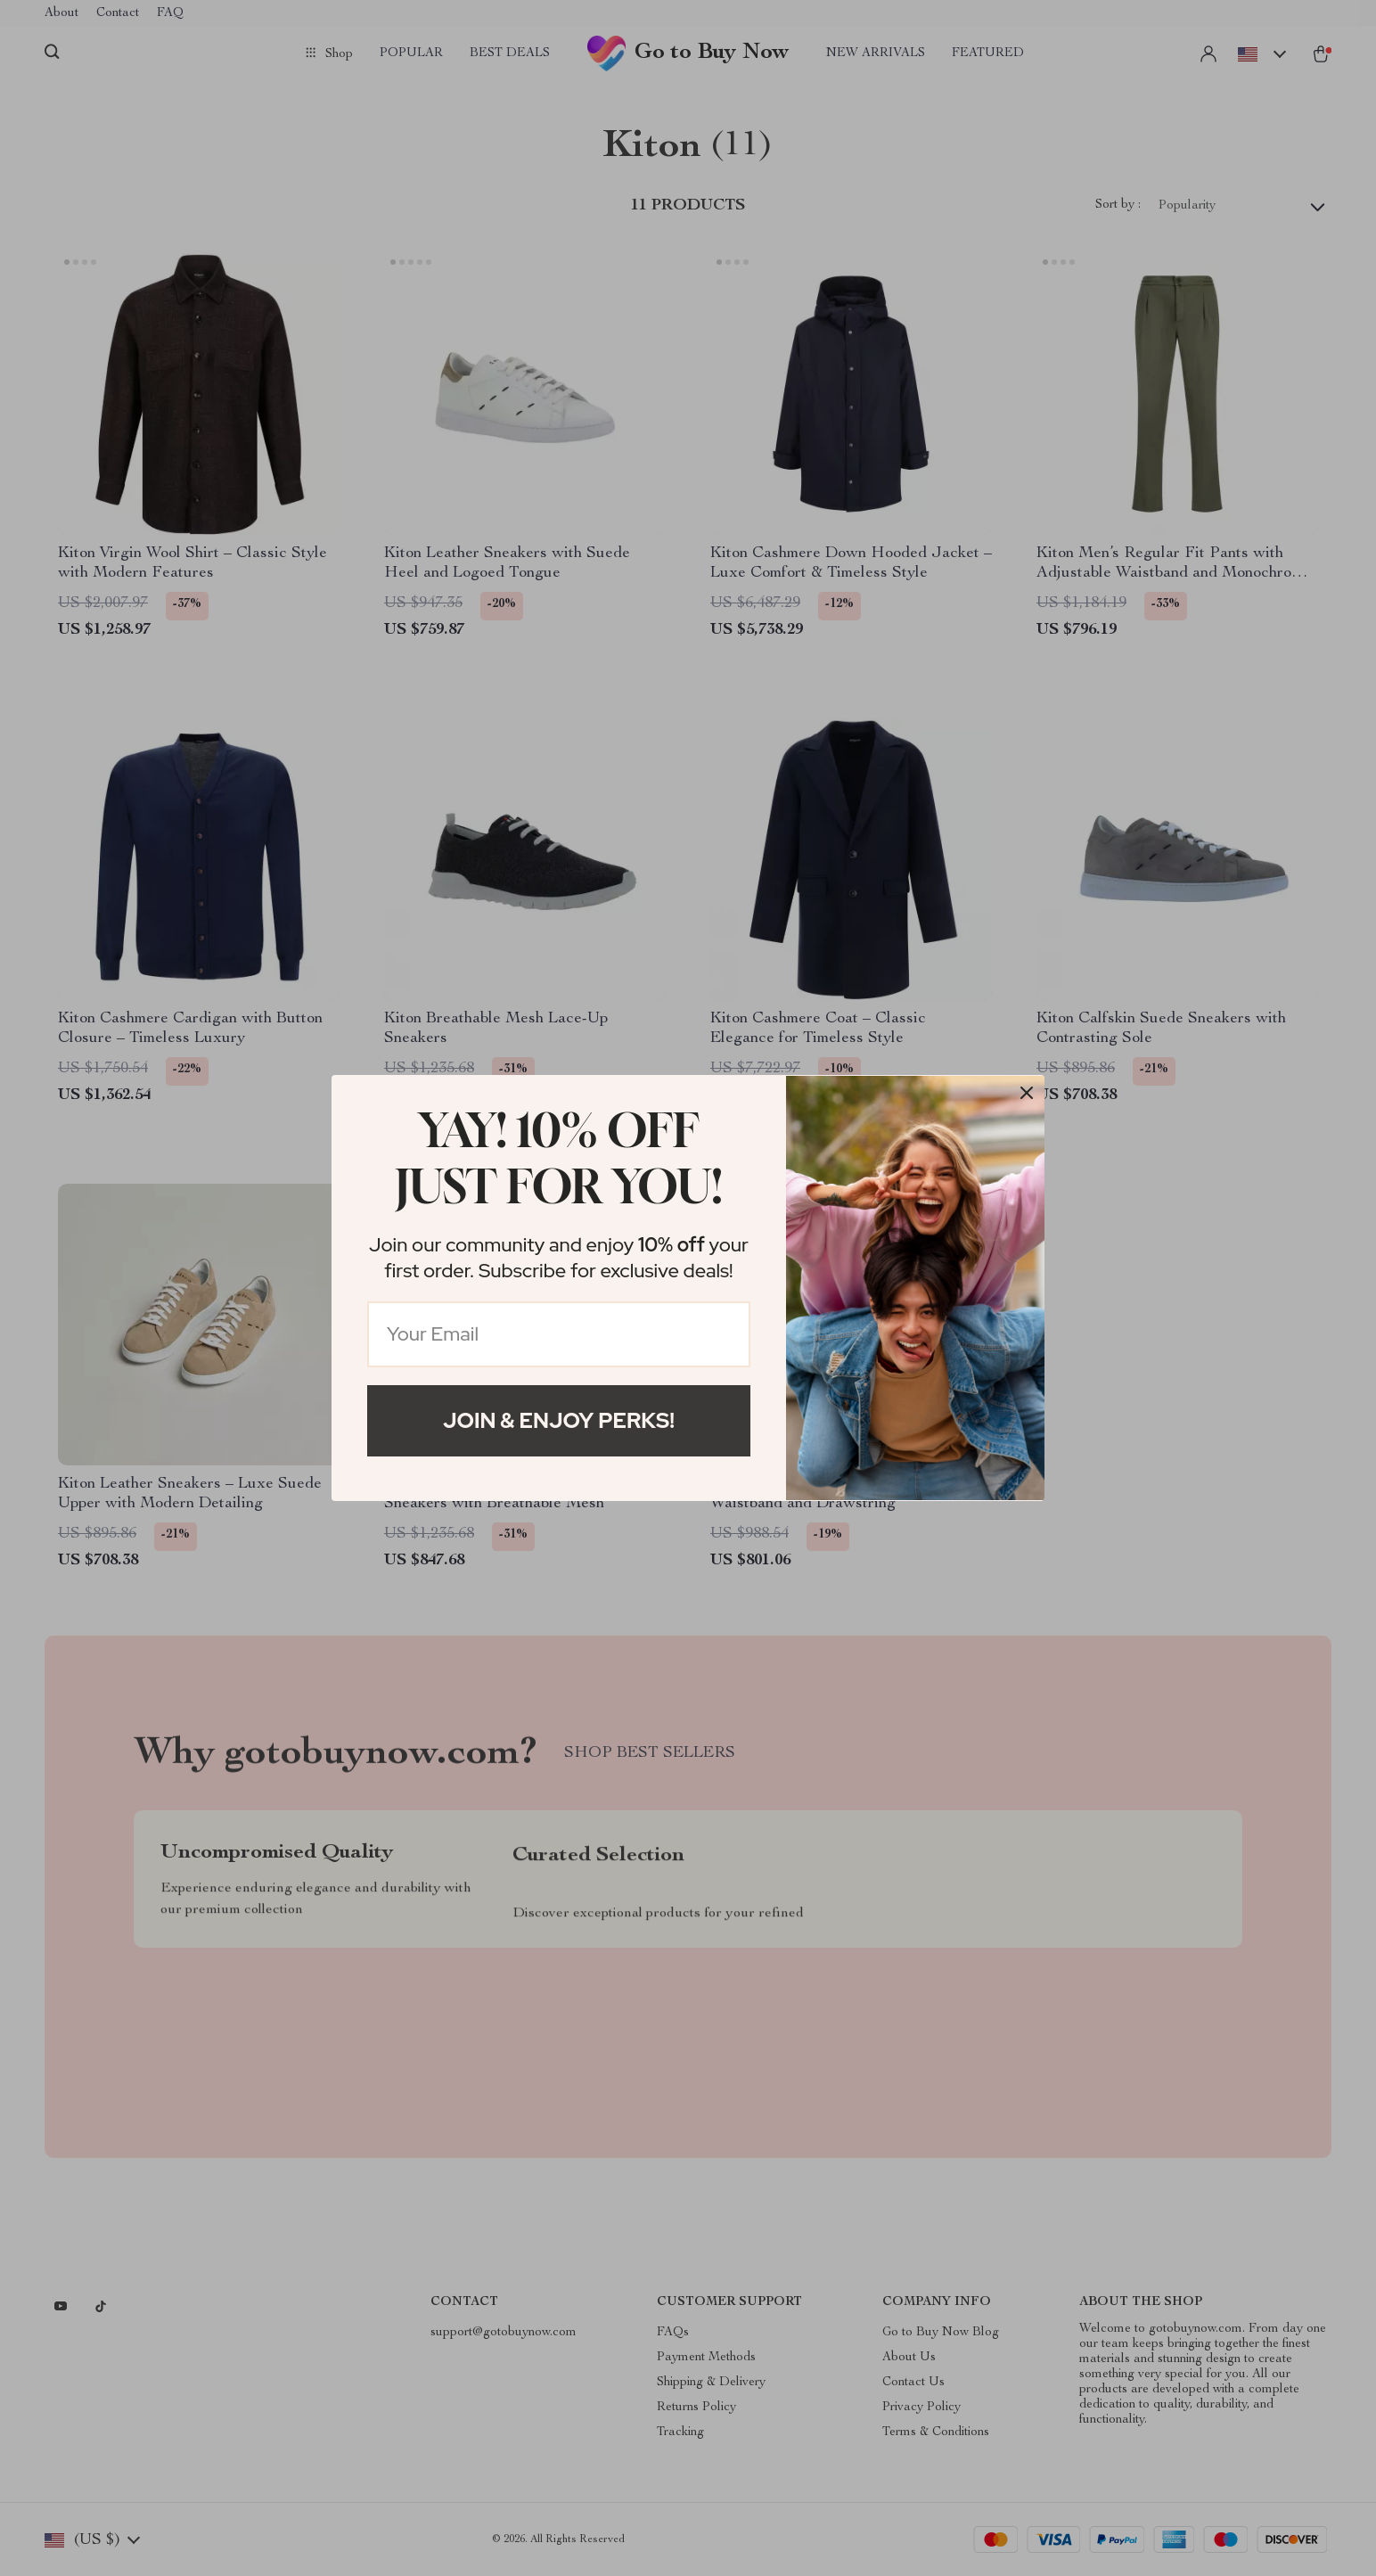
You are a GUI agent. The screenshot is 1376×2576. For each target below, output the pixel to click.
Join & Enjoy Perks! (559, 1420)
